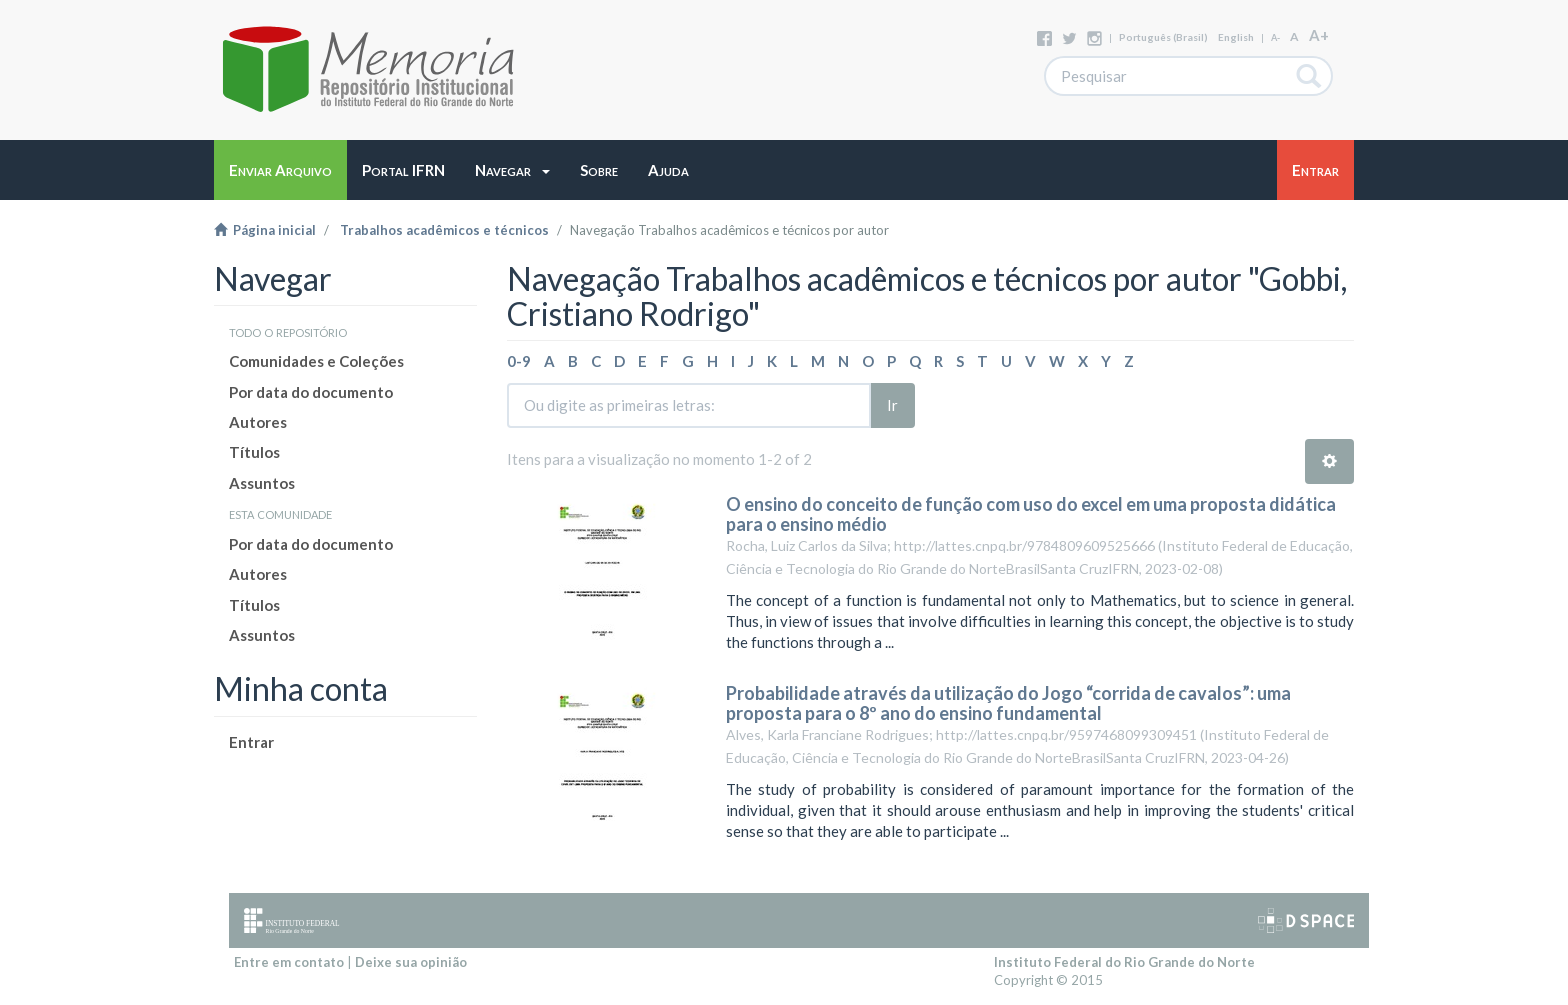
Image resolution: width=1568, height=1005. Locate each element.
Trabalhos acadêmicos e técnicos (444, 230)
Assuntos (262, 483)
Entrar (251, 742)
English (1236, 37)
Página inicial (265, 230)
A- (1275, 37)
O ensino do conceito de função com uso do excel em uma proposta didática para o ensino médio (1031, 514)
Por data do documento (311, 392)
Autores (258, 422)
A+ (1319, 35)
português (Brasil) (1163, 37)
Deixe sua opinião (411, 962)
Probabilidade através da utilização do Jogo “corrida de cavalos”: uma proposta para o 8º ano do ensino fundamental (1008, 703)
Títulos (254, 452)
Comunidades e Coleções (316, 361)
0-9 (519, 361)
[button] (512, 170)
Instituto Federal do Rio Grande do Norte (1124, 962)
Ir (892, 405)
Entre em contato (289, 962)
